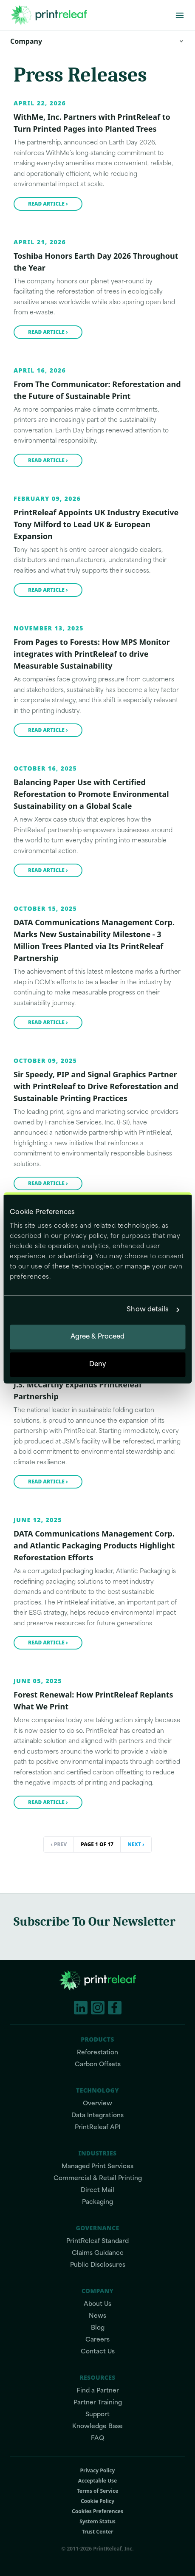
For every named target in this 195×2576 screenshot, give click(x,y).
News (97, 2316)
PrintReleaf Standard (97, 2241)
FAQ (97, 2438)
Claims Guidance (98, 2253)
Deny (97, 1364)
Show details (148, 1310)
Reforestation (97, 2053)
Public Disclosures (97, 2265)
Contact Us (98, 2352)
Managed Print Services (97, 2167)
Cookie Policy (97, 2501)
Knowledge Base (97, 2426)
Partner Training (97, 2403)
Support (97, 2415)
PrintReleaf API (97, 2127)
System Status (97, 2521)
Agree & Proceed (98, 1336)
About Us (97, 2304)
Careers (97, 2340)
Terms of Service (98, 2491)
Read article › (48, 203)
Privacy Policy (97, 2470)
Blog (98, 2328)
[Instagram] (98, 2007)
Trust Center (97, 2531)
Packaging (97, 2202)
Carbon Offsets (98, 2065)
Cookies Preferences (97, 2511)
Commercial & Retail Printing (98, 2178)
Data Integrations (97, 2116)
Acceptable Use (97, 2480)
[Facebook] (115, 2007)
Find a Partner (97, 2391)
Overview (97, 2104)
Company (97, 41)
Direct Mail (97, 2190)
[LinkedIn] (81, 2007)
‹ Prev (59, 1844)
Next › (135, 1844)
